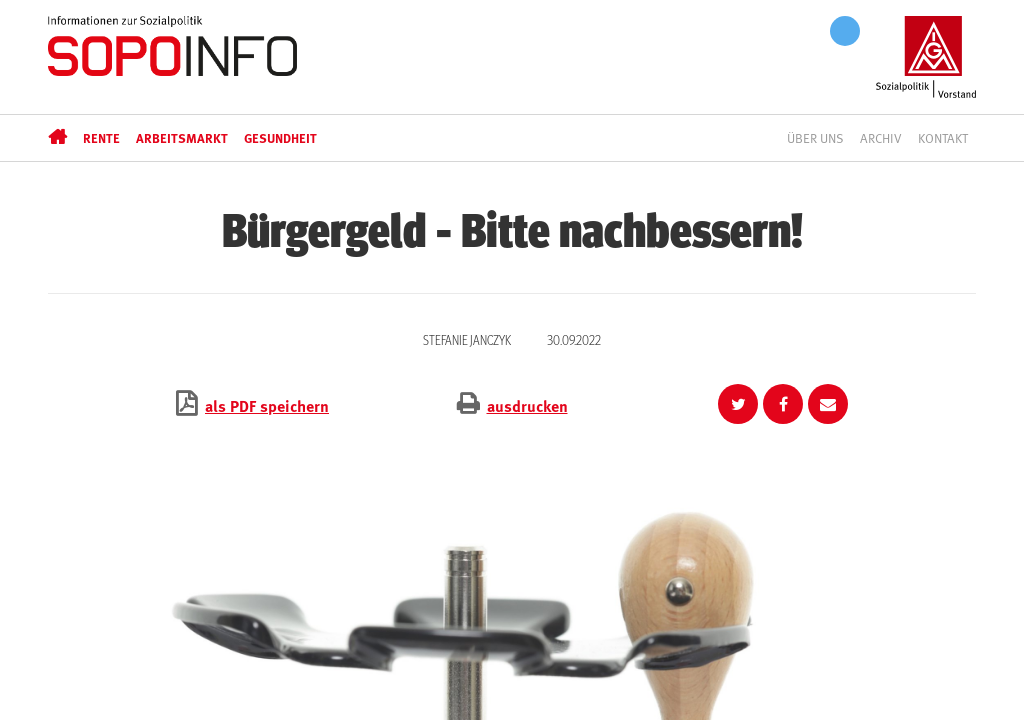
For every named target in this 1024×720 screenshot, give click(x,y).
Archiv (881, 138)
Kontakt (943, 138)
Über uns (815, 138)
